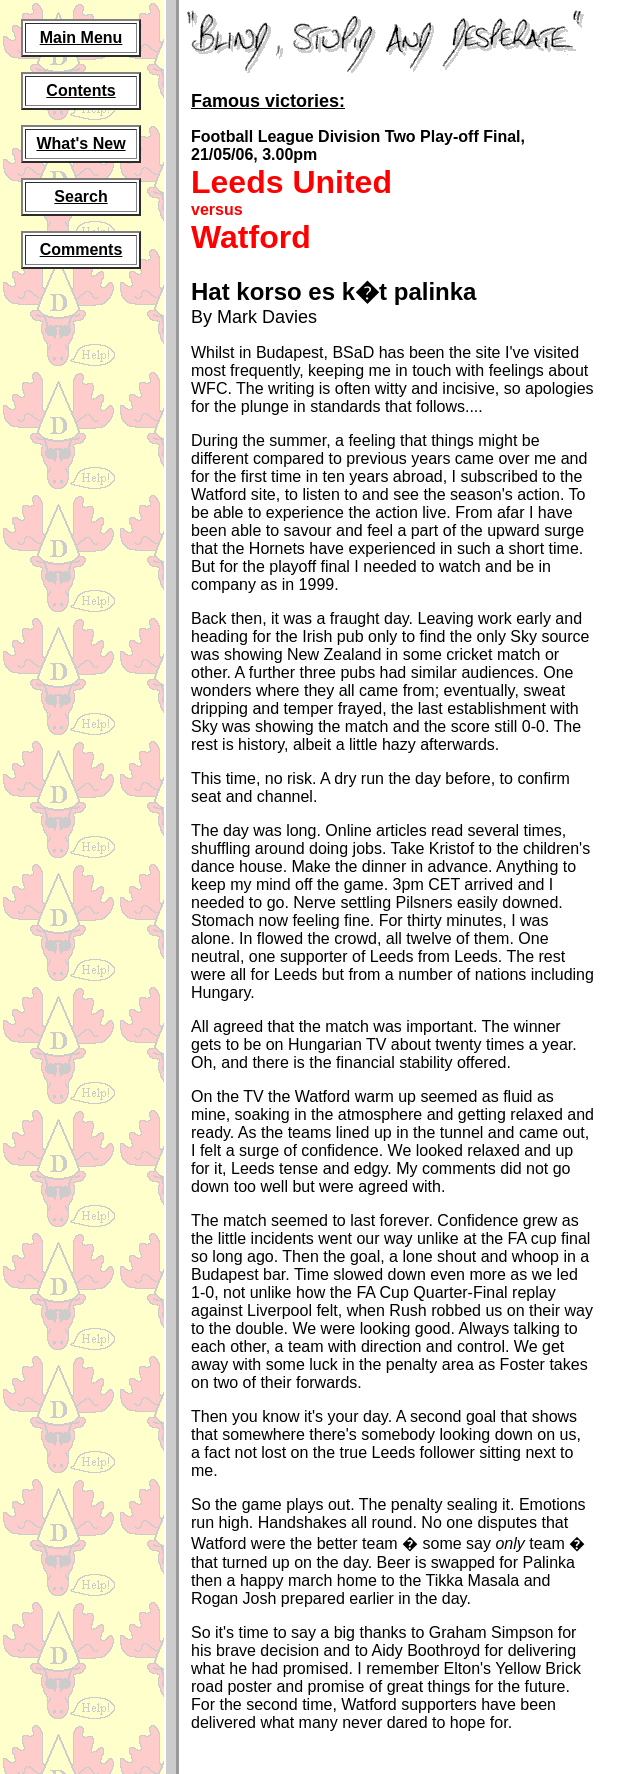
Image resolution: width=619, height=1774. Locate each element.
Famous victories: (268, 101)
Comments (81, 249)
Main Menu (81, 37)
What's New (80, 143)
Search (80, 196)
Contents (80, 90)
